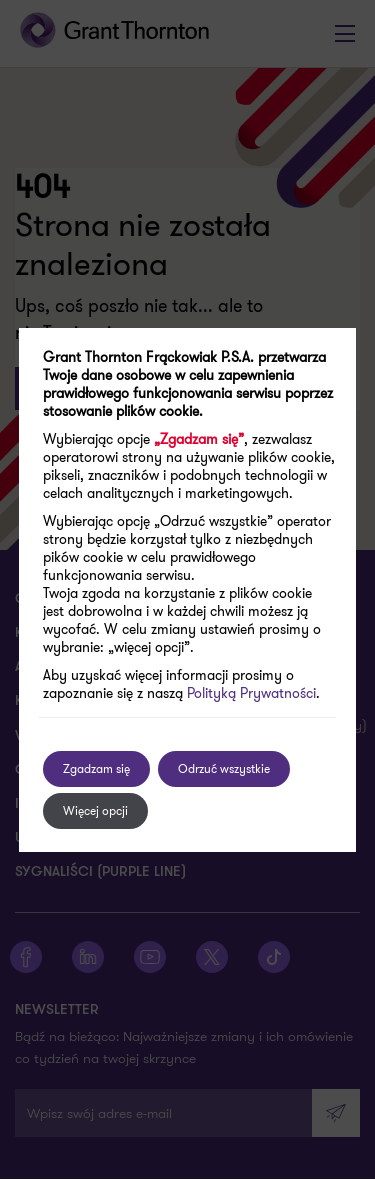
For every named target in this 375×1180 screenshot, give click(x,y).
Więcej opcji (95, 810)
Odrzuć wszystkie (224, 768)
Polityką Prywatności (251, 693)
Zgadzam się (96, 768)
